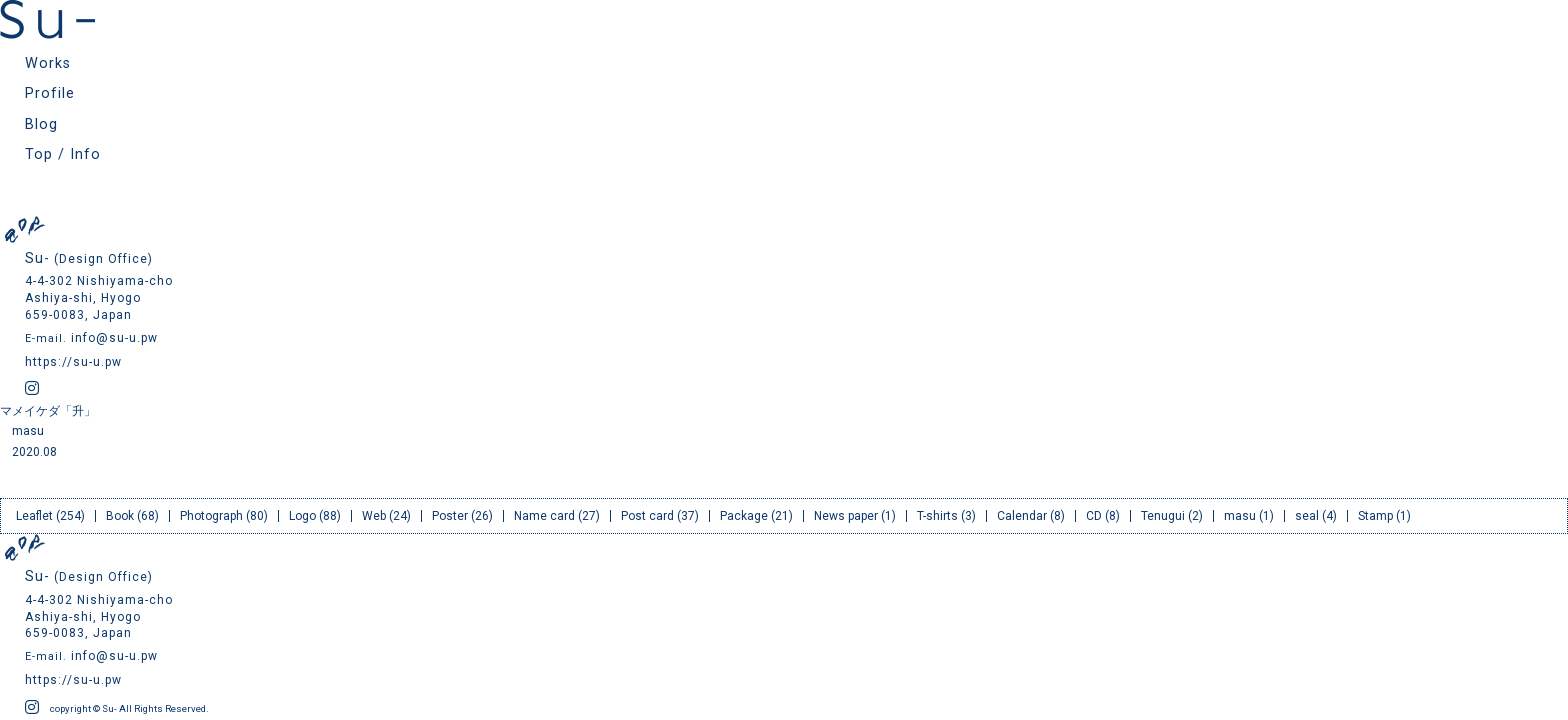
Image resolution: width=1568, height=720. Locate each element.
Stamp (1375, 516)
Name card (544, 516)
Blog (41, 124)
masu (28, 431)
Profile (50, 93)
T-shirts (937, 516)
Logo (302, 516)
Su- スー (47, 19)
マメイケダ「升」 (48, 411)
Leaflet (34, 516)
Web (374, 516)
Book (120, 516)
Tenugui (1163, 516)
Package (744, 516)
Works (48, 63)
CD (1094, 516)
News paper (846, 516)
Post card (647, 516)
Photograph (211, 516)
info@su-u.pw (114, 338)
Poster (450, 516)
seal (1307, 516)
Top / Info (63, 154)
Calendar (1022, 516)
